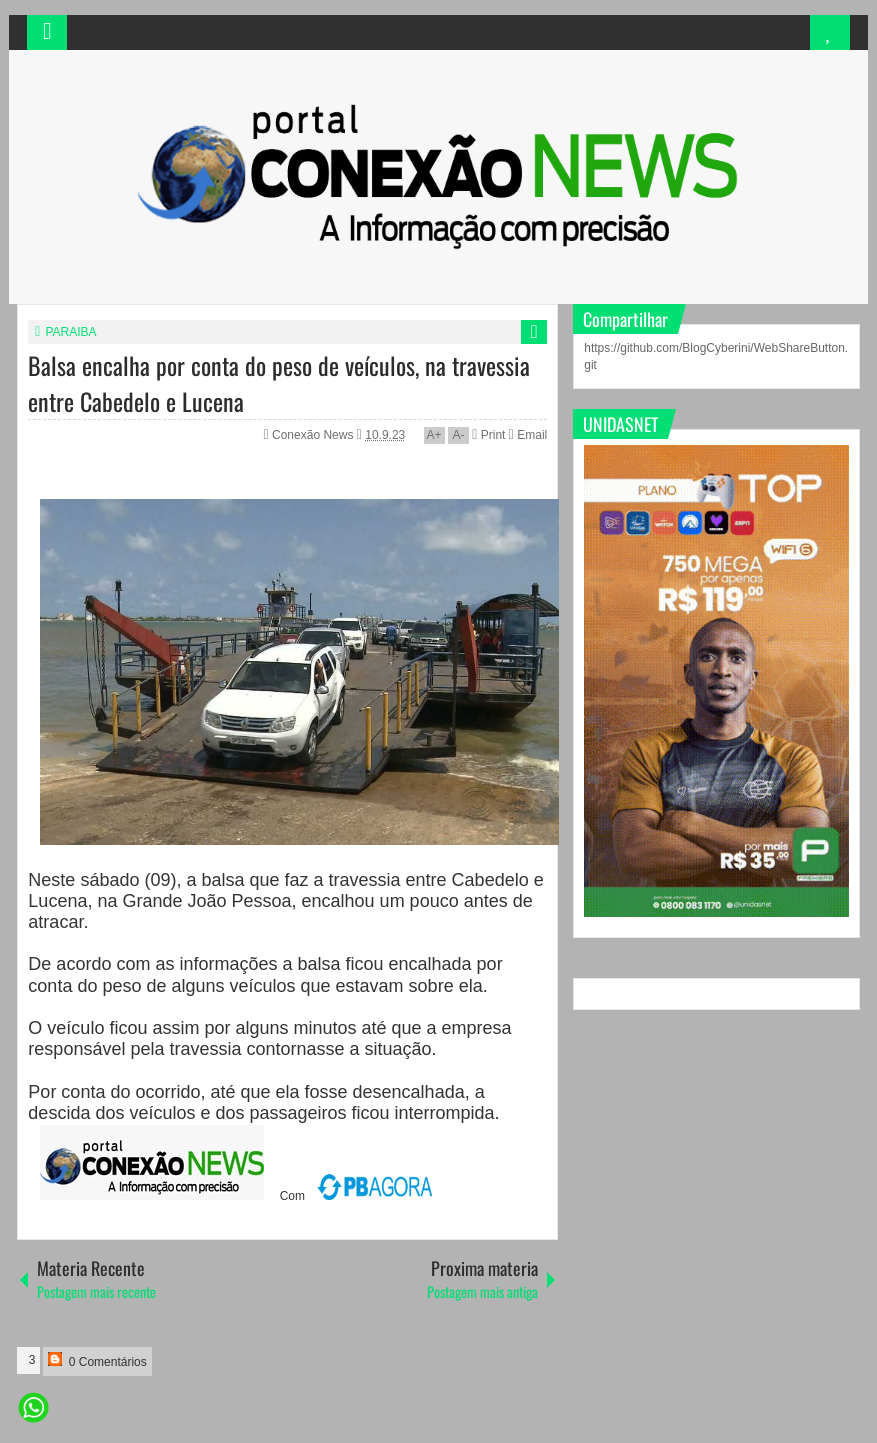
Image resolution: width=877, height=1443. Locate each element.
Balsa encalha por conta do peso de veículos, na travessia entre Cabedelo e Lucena (279, 383)
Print (488, 435)
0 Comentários (97, 1360)
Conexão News (314, 435)
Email (528, 435)
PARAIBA (70, 332)
